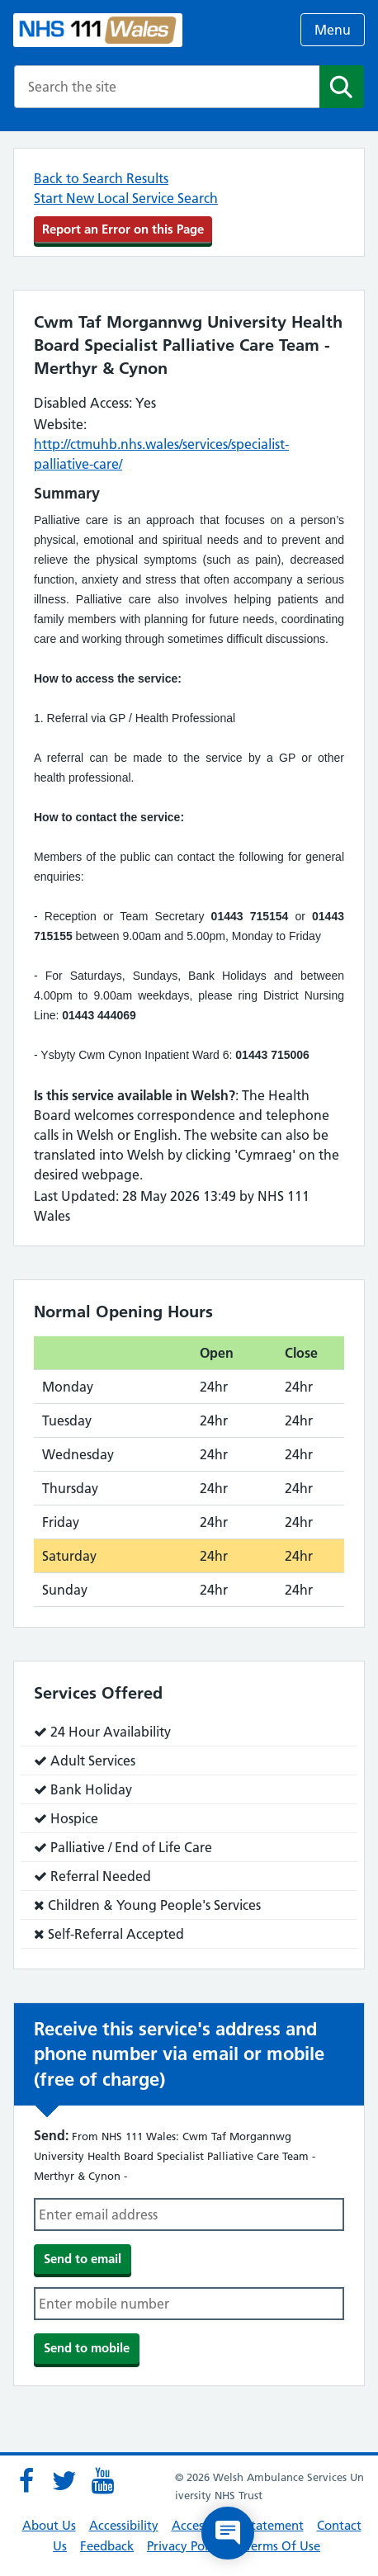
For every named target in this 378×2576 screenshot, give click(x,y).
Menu (332, 29)
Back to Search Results (101, 178)
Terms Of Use (282, 2546)
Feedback (107, 2546)
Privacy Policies (189, 2546)
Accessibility (123, 2525)
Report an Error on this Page (123, 229)
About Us (49, 2525)
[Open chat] (227, 2533)
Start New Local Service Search (126, 198)
